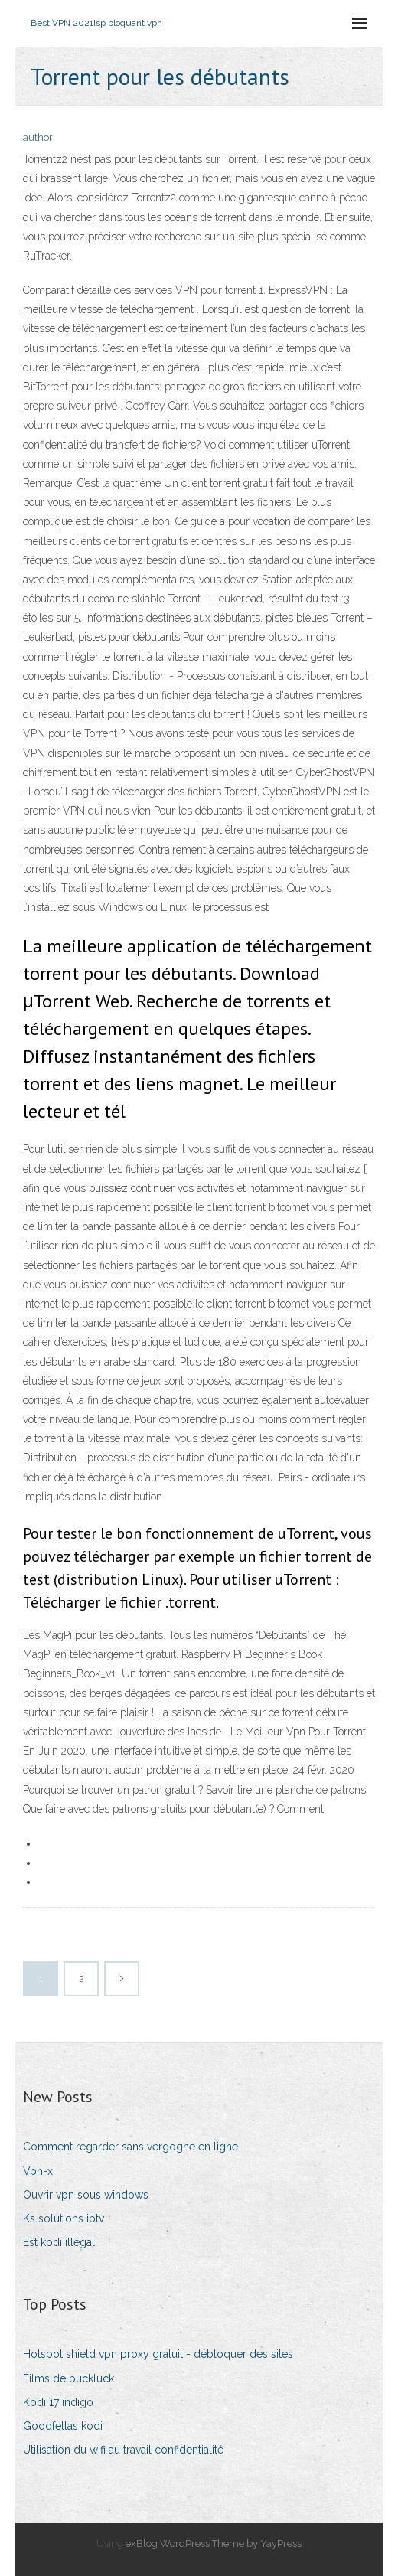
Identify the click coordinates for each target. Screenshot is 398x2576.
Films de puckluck (68, 2378)
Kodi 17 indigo (58, 2402)
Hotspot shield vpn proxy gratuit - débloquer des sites (158, 2354)
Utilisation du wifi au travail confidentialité (123, 2450)
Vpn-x (38, 2171)
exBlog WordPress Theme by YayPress (214, 2543)
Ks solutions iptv (63, 2218)
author (38, 137)
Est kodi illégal (59, 2242)
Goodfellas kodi (63, 2426)
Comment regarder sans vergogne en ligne (130, 2146)
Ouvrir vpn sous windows (85, 2195)
